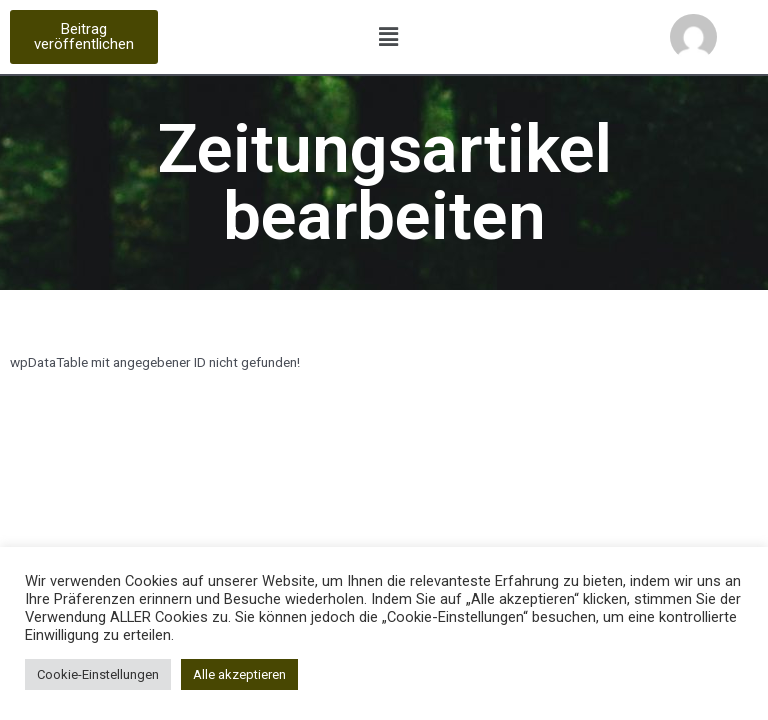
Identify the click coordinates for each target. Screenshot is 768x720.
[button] (84, 37)
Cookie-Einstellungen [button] (98, 674)
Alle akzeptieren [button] (239, 674)
